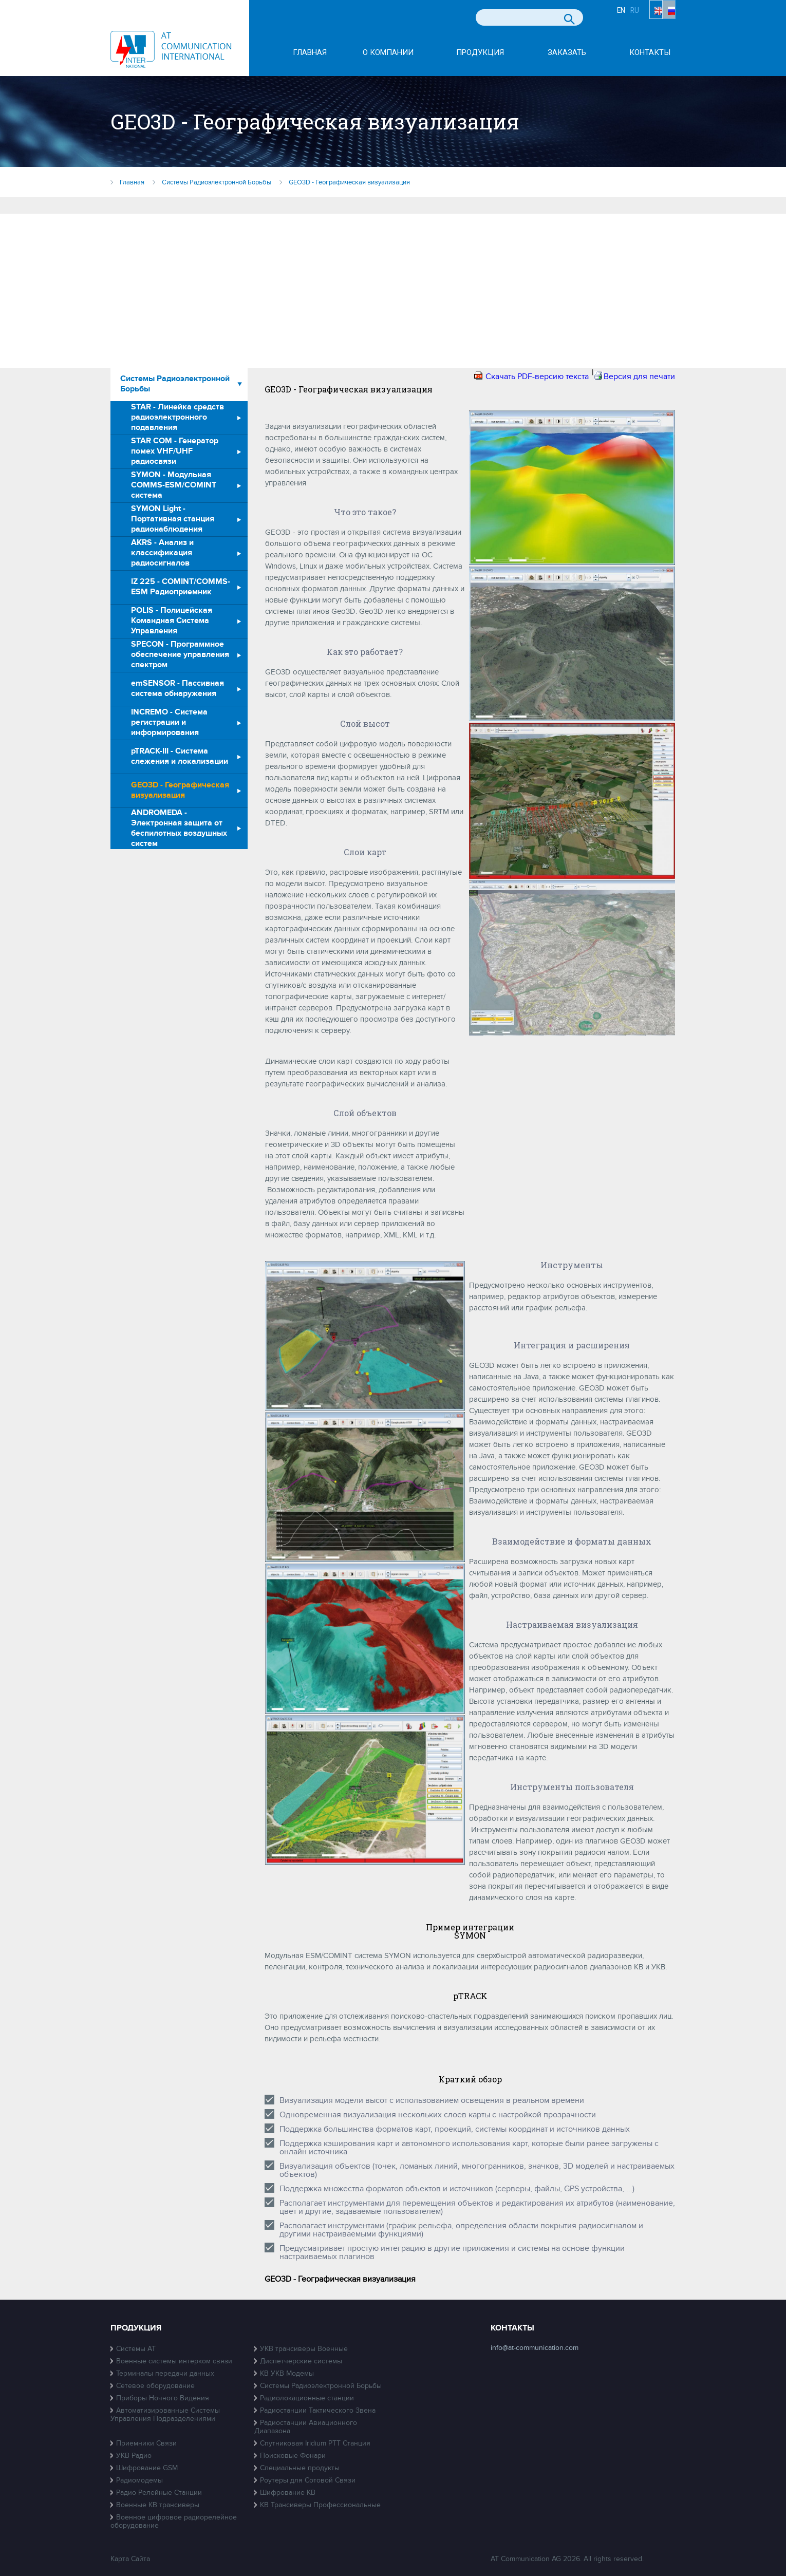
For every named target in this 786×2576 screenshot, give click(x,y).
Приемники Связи (146, 2443)
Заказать (567, 53)
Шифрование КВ (287, 2492)
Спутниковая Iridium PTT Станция (315, 2443)
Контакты (649, 53)
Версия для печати (639, 376)
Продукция (480, 53)
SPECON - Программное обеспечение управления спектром (180, 655)
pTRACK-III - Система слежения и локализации (179, 756)
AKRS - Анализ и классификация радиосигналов (162, 553)
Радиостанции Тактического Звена (318, 2410)
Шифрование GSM (147, 2468)
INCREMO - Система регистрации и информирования (169, 722)
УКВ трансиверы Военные (304, 2348)
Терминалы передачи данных (165, 2373)
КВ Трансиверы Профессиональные (320, 2504)
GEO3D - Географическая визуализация (180, 790)
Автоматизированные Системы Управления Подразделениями (165, 2414)
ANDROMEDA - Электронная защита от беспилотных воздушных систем (179, 828)
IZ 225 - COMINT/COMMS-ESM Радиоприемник (180, 587)
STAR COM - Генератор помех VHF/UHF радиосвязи (174, 451)
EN (634, 19)
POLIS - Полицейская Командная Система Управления (171, 621)
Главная (310, 53)
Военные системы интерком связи (174, 2361)
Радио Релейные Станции (159, 2492)
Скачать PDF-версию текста (537, 376)
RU (665, 19)
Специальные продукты (300, 2468)
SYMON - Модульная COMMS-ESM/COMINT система (173, 485)
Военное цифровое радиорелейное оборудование (173, 2521)
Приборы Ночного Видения (162, 2398)
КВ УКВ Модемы (287, 2373)
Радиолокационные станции (307, 2398)
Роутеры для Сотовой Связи (307, 2480)
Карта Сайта (130, 2558)
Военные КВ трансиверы (157, 2504)
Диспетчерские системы (301, 2361)
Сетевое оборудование (155, 2385)
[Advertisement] (393, 291)
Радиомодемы (139, 2480)
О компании (388, 53)
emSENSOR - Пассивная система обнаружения (177, 689)
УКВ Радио (134, 2455)
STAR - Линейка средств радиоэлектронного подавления (177, 417)
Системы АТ (136, 2348)
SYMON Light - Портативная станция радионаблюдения (172, 519)
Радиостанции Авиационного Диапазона (305, 2426)
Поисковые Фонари (293, 2455)
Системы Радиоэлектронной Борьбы (175, 384)
